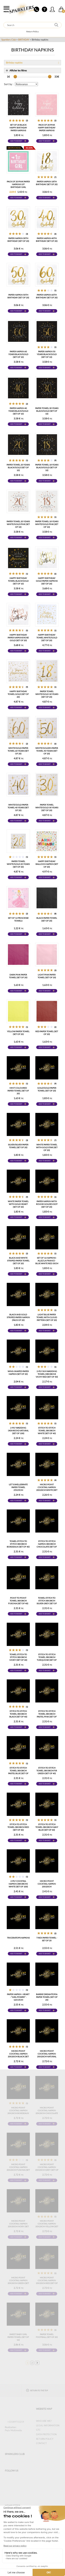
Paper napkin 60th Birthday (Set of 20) (47, 296)
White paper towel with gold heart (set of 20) (18, 1204)
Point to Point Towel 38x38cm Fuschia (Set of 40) (18, 1601)
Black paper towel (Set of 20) (46, 919)
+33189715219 (14, 2421)
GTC (38, 2429)
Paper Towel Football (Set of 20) (47, 2335)
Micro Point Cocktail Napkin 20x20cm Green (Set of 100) (18, 2281)
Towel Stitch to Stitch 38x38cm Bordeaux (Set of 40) (18, 1544)
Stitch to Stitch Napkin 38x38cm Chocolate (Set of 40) (47, 1545)
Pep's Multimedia (13, 2430)
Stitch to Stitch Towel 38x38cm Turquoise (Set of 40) (47, 1658)
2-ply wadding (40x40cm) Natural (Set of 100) (18, 1430)
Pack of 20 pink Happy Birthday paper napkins (46, 128)
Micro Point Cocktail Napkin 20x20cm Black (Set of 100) (18, 2055)
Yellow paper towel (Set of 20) (18, 1032)
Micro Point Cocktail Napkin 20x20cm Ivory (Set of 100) (18, 2225)
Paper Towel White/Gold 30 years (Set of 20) (46, 807)
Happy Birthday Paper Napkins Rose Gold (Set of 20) (18, 637)
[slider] (15, 76)
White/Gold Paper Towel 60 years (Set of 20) (18, 751)
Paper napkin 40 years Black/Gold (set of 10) (18, 411)
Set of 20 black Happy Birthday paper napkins (18, 128)
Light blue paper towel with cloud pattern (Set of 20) (46, 1317)
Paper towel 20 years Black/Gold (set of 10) (18, 467)
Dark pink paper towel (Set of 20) (18, 976)
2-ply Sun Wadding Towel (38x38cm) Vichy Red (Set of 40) (47, 1374)
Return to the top (37, 2390)
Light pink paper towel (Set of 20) (47, 976)
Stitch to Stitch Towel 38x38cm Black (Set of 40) (18, 1714)
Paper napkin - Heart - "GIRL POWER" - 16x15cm (18, 1997)
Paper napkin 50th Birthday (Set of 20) (18, 296)
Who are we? (44, 2421)
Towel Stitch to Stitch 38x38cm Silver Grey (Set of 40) (47, 1602)
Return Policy (32, 31)
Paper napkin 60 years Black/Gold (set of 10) (18, 354)
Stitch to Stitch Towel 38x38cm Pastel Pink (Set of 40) (47, 1715)
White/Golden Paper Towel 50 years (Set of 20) (46, 751)
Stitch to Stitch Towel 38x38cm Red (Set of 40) (18, 1827)
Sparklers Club (8, 39)
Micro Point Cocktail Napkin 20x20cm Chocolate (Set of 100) (47, 2111)
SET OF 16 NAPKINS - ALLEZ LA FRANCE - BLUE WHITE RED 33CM (46, 1261)
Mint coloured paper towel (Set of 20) (18, 1091)
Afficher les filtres (16, 70)
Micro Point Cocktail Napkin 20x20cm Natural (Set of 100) (46, 2055)
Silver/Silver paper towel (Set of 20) (18, 1146)
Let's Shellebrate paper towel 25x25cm (18, 1487)
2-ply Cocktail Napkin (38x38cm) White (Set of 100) (18, 1884)
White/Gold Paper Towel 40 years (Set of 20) (18, 807)
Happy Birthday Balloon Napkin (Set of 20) (47, 864)
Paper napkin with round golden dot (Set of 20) (47, 1204)
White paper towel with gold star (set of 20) (47, 1147)
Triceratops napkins (18, 1937)
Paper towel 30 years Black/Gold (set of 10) (46, 411)
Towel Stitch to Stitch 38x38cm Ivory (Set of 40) (18, 1657)
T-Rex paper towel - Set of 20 (46, 1939)
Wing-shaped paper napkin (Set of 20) (18, 1372)
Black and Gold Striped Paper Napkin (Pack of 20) (18, 1317)
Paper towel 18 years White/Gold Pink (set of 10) (46, 524)
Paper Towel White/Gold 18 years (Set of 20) (46, 694)
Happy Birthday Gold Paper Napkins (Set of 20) (47, 581)
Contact (41, 2443)
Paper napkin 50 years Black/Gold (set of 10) (47, 354)
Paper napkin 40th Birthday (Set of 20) (47, 239)
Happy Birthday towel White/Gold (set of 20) (46, 637)
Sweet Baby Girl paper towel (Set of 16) (18, 2337)
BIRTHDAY (23, 39)
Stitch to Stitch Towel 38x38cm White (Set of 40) (47, 1430)
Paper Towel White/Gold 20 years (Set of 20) (18, 864)
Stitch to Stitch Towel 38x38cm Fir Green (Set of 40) (46, 1770)
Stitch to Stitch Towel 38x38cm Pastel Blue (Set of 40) (18, 1771)
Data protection (46, 2434)
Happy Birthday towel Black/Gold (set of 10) (18, 581)
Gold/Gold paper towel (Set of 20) (46, 1089)
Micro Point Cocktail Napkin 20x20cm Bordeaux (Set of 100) (18, 2111)
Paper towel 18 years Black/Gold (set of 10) (46, 467)
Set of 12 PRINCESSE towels (18, 919)
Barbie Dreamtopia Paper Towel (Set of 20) (47, 1997)
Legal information (47, 2425)
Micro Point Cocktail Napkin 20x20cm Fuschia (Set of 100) (18, 2168)
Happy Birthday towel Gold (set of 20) (18, 694)
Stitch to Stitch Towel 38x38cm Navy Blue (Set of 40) (46, 1827)
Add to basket (16, 141)
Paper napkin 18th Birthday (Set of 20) (47, 183)
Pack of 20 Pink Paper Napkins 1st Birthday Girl (18, 184)
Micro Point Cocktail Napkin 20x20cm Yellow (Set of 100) (46, 2225)
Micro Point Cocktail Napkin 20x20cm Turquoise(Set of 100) (47, 1886)
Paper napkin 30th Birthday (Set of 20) (18, 239)
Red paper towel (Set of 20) (46, 1032)
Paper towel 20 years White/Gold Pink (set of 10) (18, 524)
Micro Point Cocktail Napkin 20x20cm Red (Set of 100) (47, 2281)
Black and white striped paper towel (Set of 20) (18, 1261)
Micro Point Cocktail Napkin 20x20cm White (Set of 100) (46, 1488)
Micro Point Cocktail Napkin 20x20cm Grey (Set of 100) (46, 2168)
